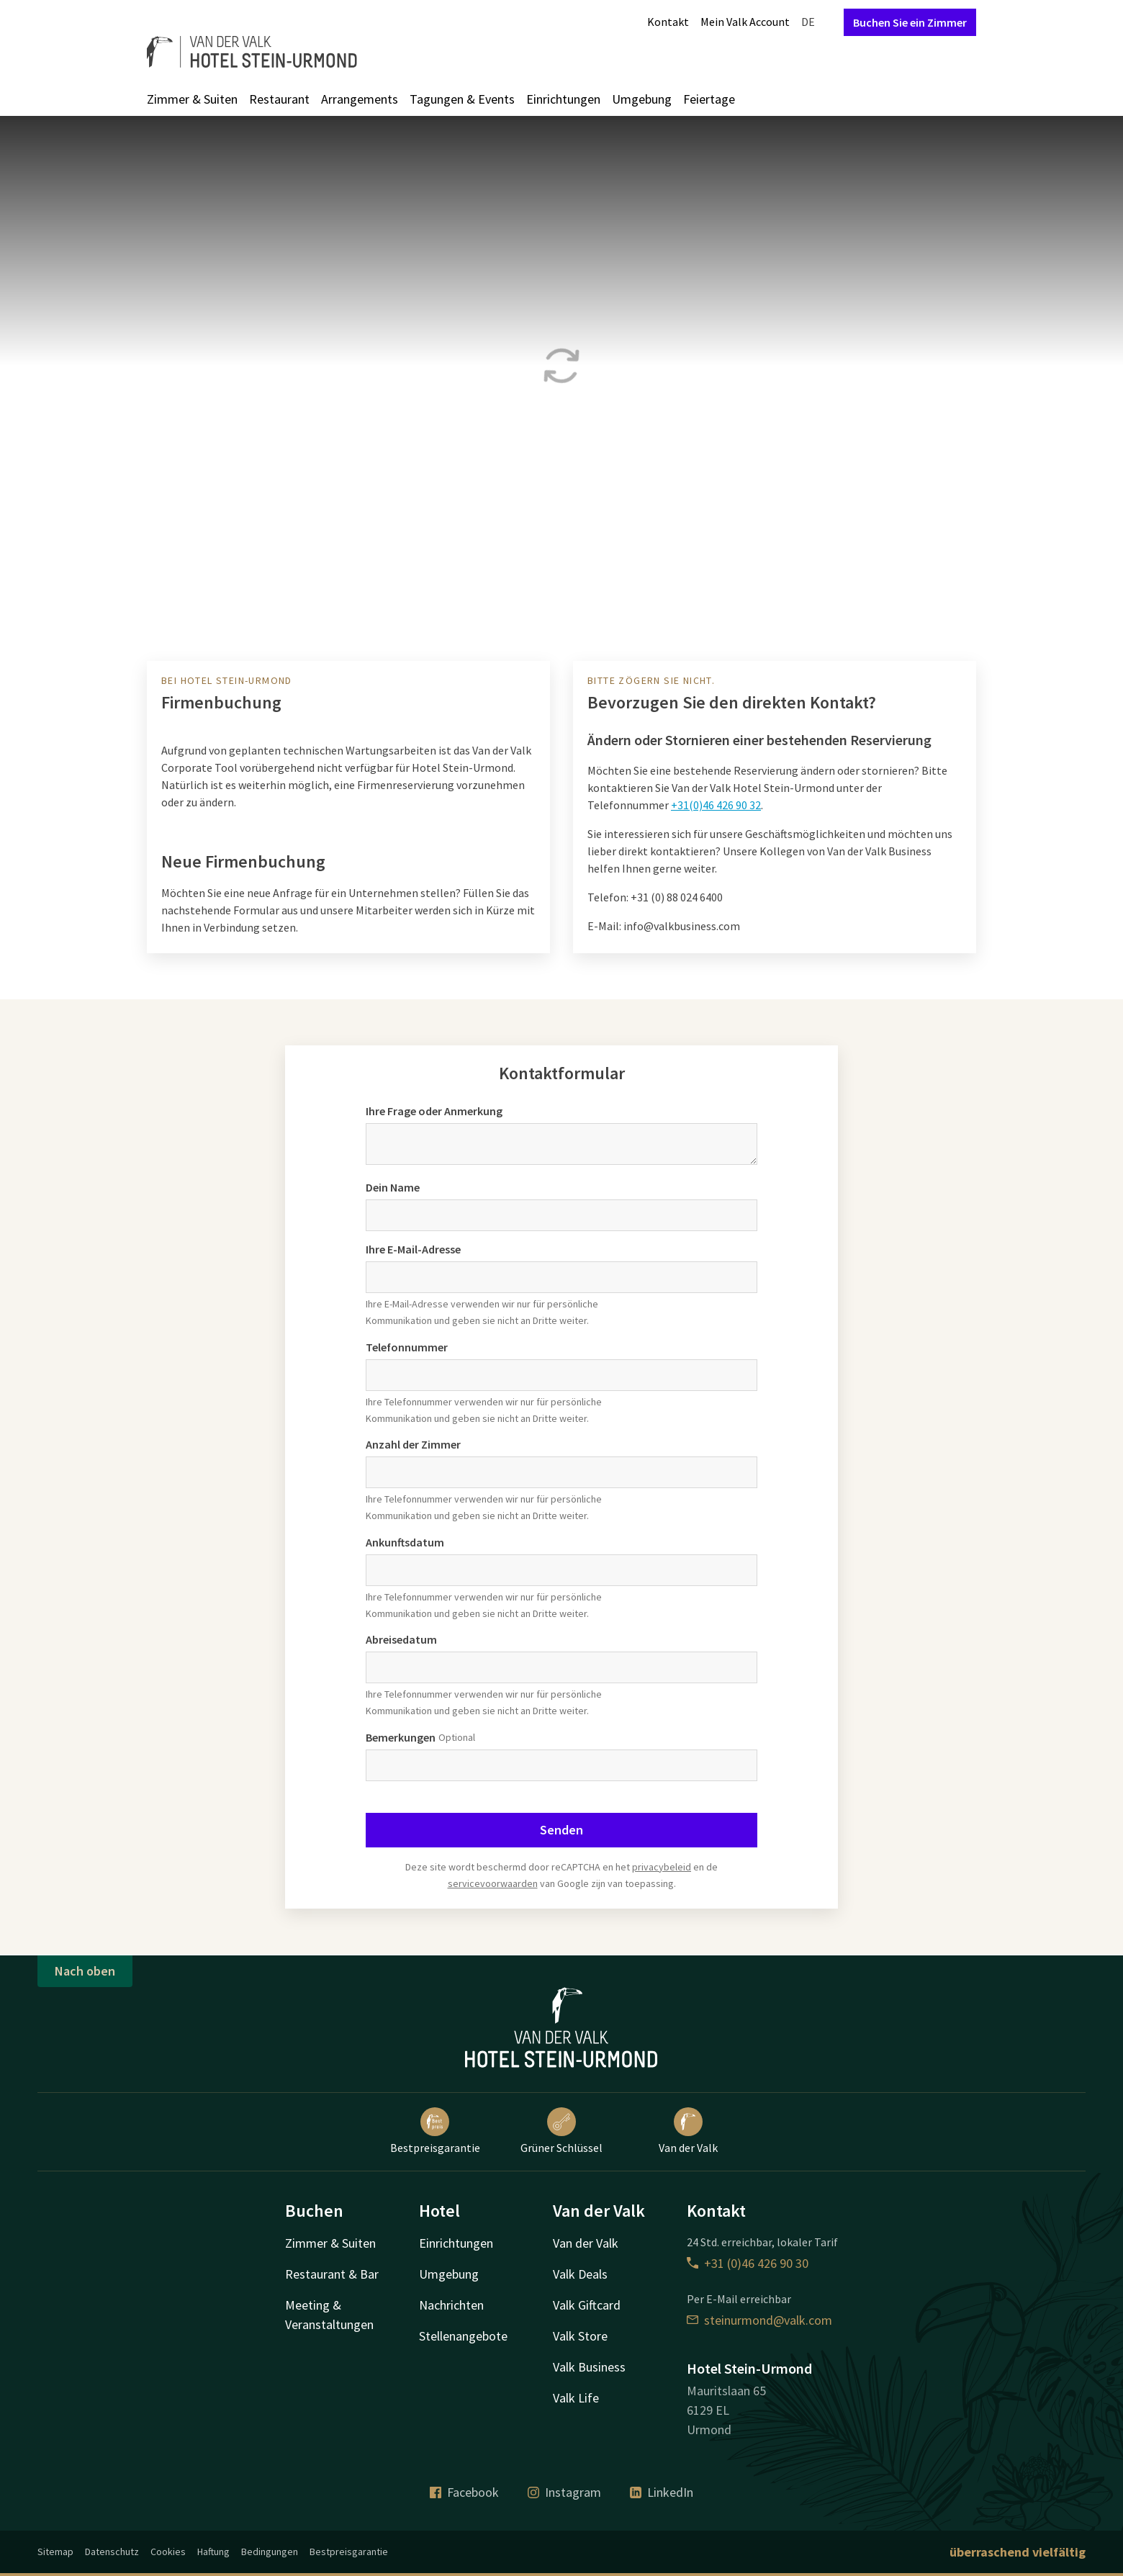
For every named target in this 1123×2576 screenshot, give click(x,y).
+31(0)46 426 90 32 (716, 805)
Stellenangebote (463, 2336)
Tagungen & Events (462, 99)
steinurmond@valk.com (759, 2320)
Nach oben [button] (85, 1971)
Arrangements (359, 99)
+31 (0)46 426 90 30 (747, 2263)
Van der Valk (688, 2131)
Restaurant (279, 99)
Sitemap (55, 2551)
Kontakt (668, 21)
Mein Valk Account (745, 21)
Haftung (213, 2551)
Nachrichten (451, 2305)
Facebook (464, 2492)
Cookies (168, 2551)
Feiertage (709, 99)
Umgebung (642, 99)
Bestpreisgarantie (435, 2131)
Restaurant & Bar (332, 2274)
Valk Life (576, 2398)
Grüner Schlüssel (561, 2131)
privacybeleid (661, 1866)
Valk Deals (580, 2274)
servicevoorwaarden (493, 1883)
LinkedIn (661, 2492)
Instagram (564, 2492)
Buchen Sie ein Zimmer (910, 22)
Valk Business (589, 2367)
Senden (561, 1829)
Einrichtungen (563, 99)
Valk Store (580, 2336)
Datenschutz (112, 2551)
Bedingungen (269, 2551)
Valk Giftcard (587, 2305)
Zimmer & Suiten (192, 99)
